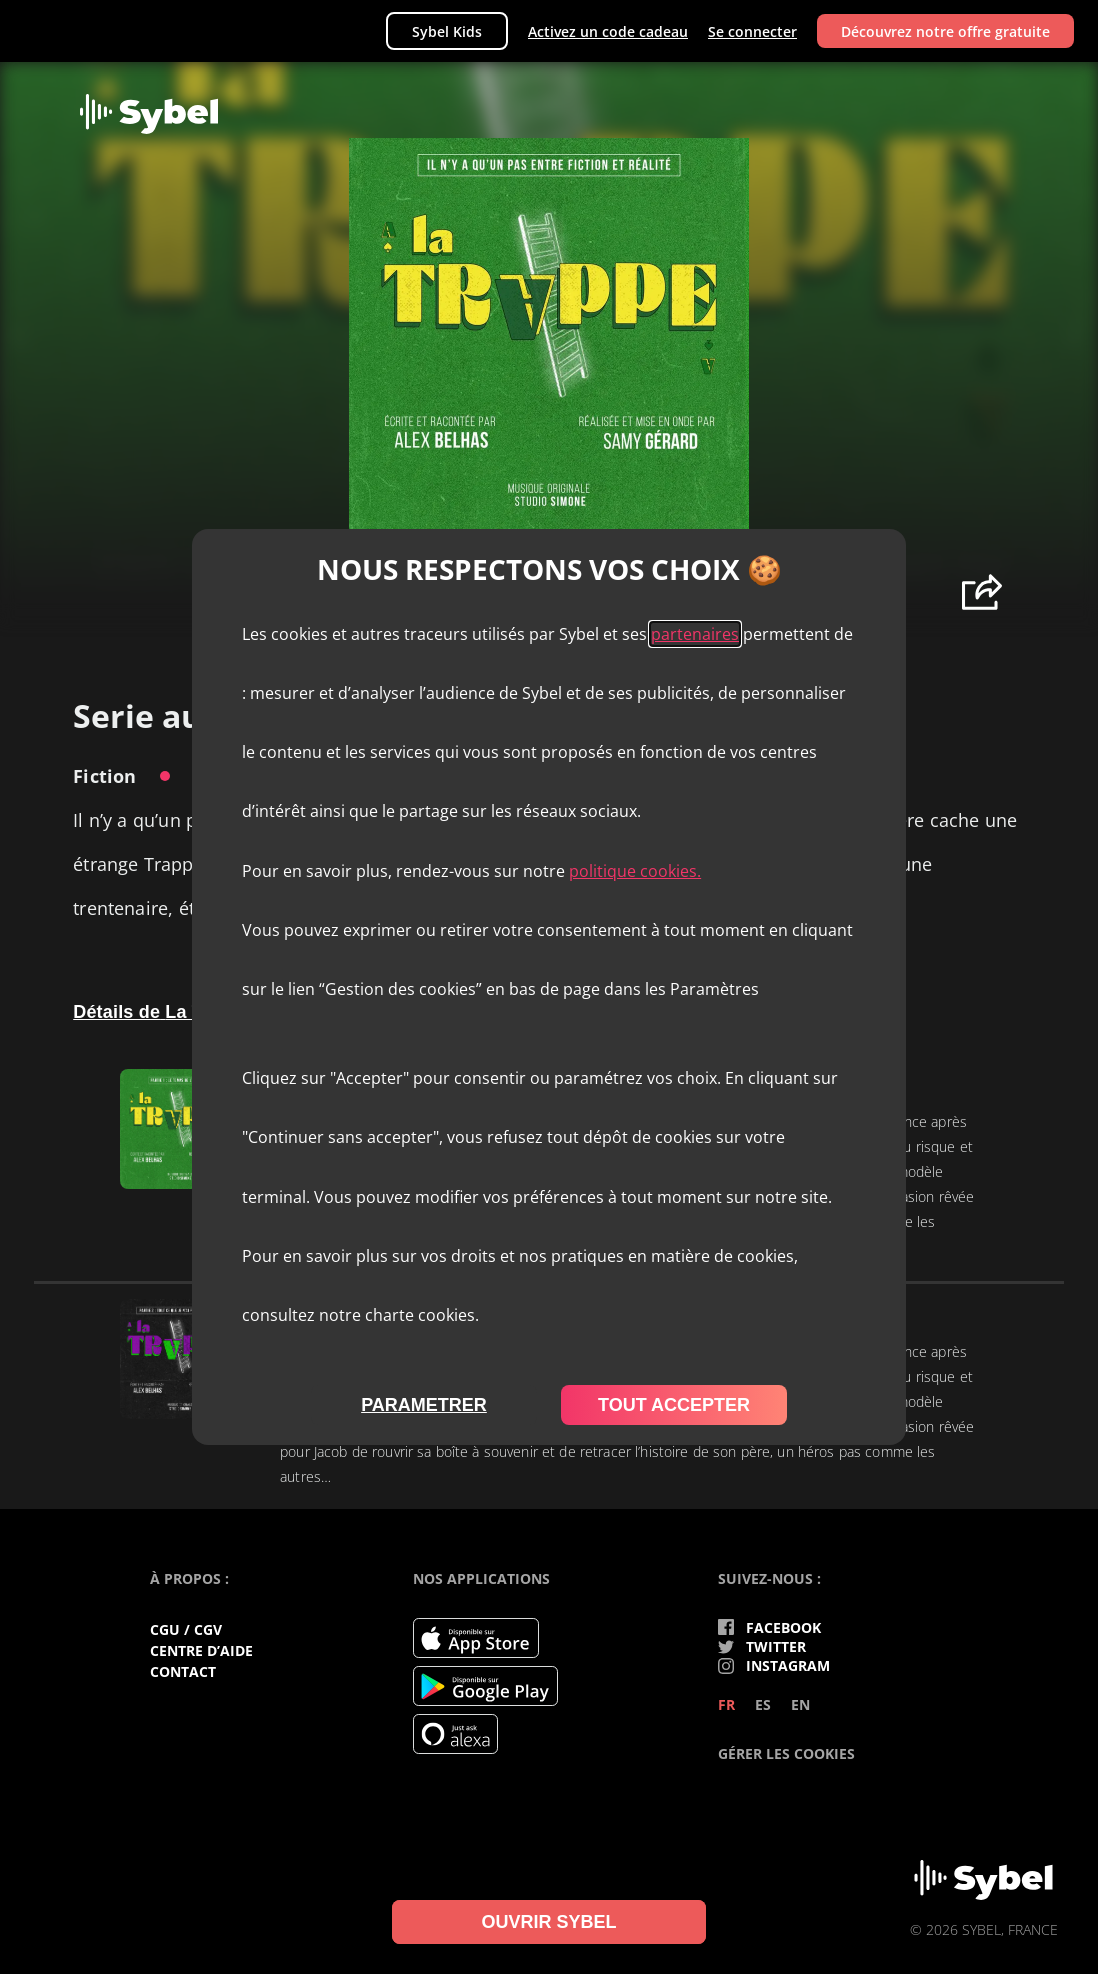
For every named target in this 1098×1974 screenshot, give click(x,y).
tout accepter (674, 1405)
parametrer (424, 1405)
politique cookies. (635, 871)
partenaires (695, 634)
